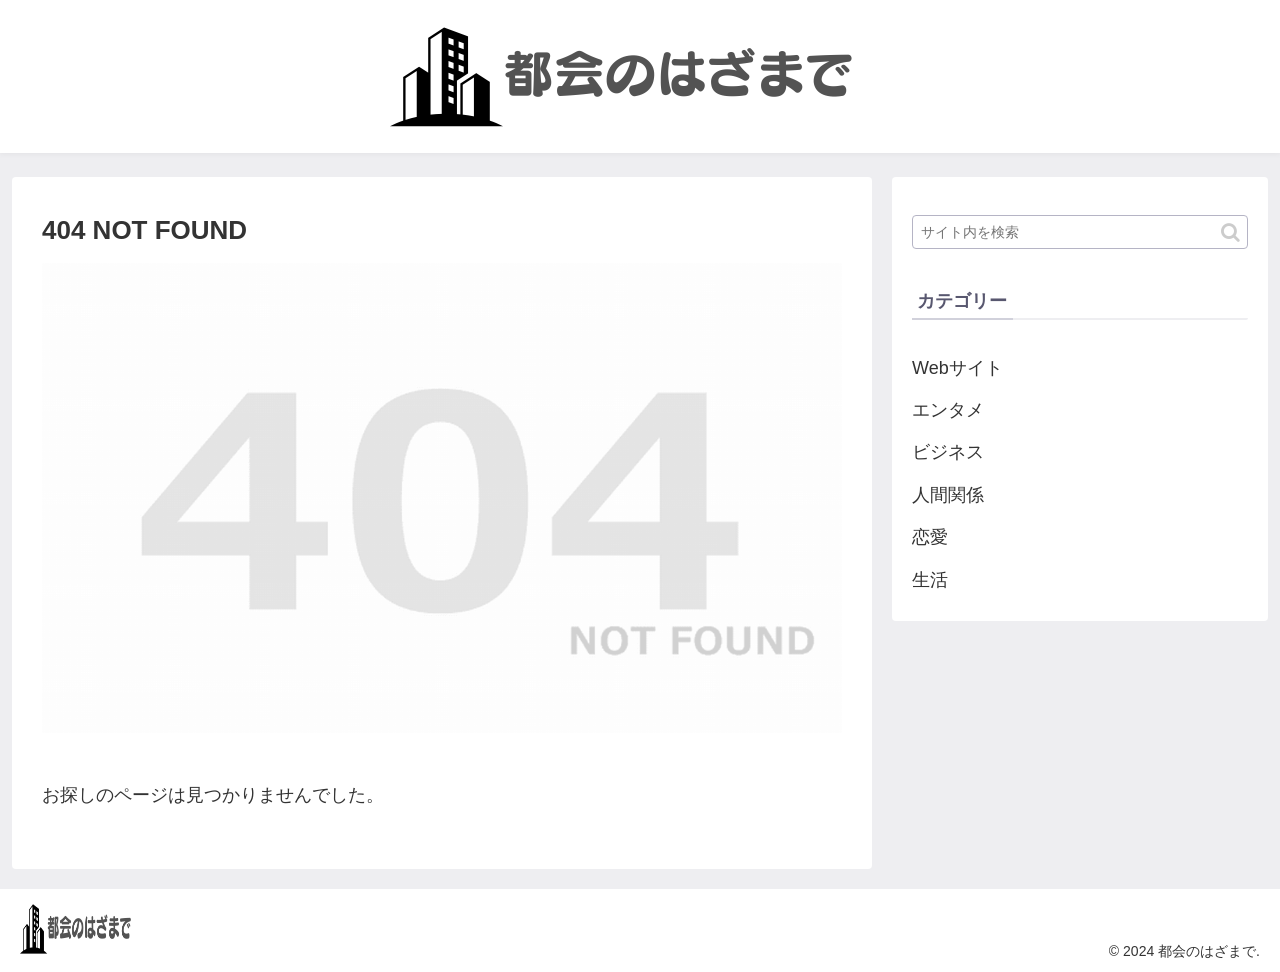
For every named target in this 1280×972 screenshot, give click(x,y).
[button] (1230, 232)
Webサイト (957, 368)
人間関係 (948, 495)
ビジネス (948, 452)
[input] (1080, 232)
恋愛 (930, 537)
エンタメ (948, 410)
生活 (930, 580)
